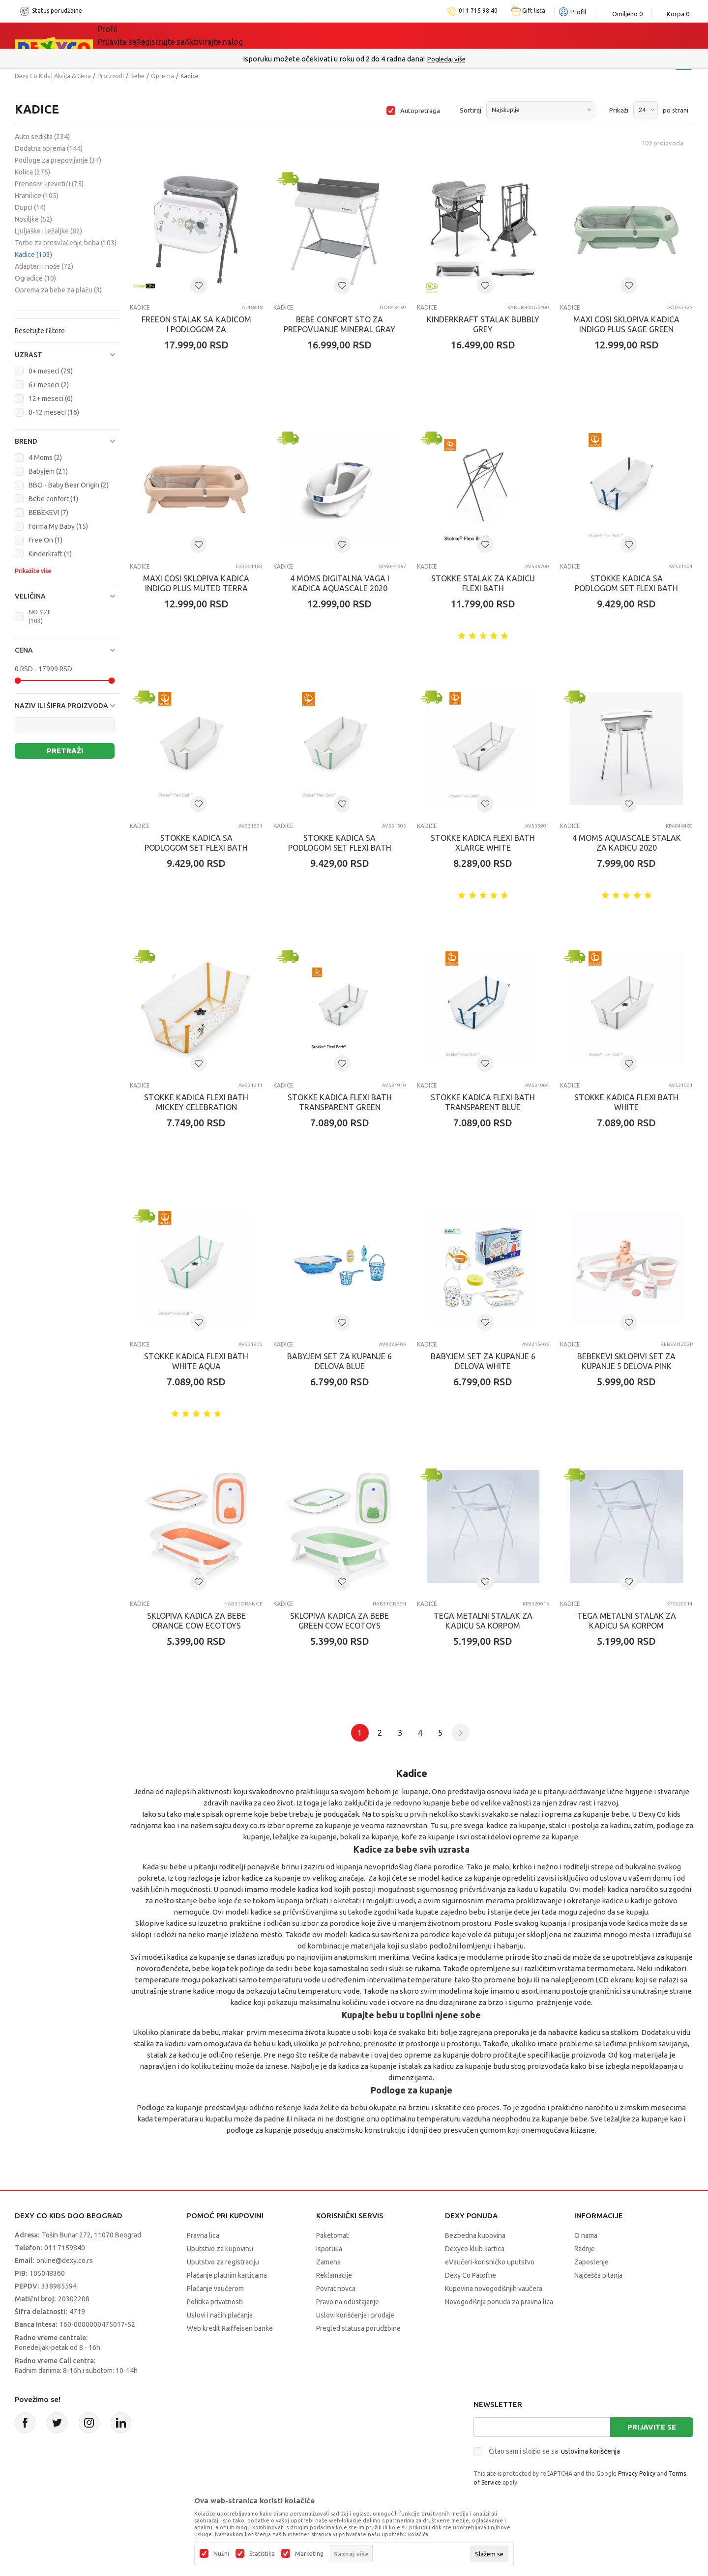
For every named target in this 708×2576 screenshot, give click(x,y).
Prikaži (618, 110)
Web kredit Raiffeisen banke (230, 2328)
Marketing (309, 2554)
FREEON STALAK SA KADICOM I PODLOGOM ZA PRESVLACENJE (196, 329)
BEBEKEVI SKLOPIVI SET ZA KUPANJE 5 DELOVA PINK (626, 1361)
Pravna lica (203, 2235)
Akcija (198, 35)
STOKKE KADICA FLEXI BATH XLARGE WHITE (483, 842)
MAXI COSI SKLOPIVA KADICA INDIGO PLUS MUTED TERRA (196, 583)
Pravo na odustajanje (347, 2302)
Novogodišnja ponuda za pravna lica (499, 2302)
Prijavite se (651, 2427)
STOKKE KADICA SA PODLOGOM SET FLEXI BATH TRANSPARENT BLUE (626, 588)
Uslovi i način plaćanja (220, 2315)
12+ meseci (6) (51, 398)
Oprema (162, 76)
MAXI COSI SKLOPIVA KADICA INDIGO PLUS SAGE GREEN (626, 324)
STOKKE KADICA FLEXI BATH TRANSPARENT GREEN (340, 1102)
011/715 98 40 (389, 59)
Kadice (33, 254)
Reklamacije (334, 2275)
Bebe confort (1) (53, 499)
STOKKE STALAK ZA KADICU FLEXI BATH (483, 583)
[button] (67, 354)
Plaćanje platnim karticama (227, 2275)
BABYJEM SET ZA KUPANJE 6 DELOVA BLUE (339, 1361)
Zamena (328, 2262)
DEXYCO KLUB (258, 35)
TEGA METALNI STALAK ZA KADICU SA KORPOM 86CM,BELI (626, 1625)
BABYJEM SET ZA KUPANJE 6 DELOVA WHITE (483, 1361)
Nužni (221, 2554)
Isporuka (329, 2249)
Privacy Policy (636, 2473)
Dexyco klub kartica (474, 2249)
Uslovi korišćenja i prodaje (355, 2315)
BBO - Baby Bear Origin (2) (69, 485)
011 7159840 (64, 2248)
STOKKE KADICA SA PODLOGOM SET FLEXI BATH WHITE (196, 847)
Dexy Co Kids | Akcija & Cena (53, 76)
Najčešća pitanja (598, 2275)
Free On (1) (45, 540)
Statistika (262, 2554)
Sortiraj (470, 110)
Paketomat (332, 2235)
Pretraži (65, 750)
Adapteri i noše (44, 266)
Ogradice (35, 278)
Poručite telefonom (333, 59)
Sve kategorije (138, 35)
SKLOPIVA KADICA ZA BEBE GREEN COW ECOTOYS (339, 1620)
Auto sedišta (42, 136)
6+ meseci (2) (49, 385)
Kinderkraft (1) (50, 554)
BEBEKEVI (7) (48, 512)
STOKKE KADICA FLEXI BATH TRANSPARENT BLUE (483, 1102)
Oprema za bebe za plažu (58, 289)
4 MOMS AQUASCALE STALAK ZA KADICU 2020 (626, 842)
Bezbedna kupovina (475, 2235)
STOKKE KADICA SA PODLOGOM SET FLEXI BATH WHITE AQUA (339, 847)
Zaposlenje (591, 2262)
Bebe (137, 76)
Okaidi (321, 35)
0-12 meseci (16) (54, 412)
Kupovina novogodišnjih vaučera (493, 2288)
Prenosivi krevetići (49, 183)
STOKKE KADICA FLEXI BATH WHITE (626, 1102)
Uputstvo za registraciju (223, 2262)
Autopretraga (420, 110)
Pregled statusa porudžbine (358, 2328)
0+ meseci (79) (51, 371)
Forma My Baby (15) (58, 526)
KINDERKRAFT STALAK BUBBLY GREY (483, 324)
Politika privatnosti (215, 2302)
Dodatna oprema (49, 148)
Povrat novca (335, 2288)
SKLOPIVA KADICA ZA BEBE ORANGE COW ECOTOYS (196, 1620)
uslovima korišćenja (590, 2451)
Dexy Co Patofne (470, 2275)
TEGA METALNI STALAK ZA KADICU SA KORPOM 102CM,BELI (483, 1625)
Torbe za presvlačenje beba (66, 242)
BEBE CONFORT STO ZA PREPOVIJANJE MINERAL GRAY (339, 324)
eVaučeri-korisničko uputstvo (489, 2262)
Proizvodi (110, 76)
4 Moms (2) (45, 457)
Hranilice (37, 195)
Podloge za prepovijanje (58, 160)
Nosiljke (33, 219)
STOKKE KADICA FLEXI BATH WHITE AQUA (196, 1361)
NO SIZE (40, 616)
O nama (585, 2235)
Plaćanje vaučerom (215, 2288)
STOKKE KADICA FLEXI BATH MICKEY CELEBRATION (196, 1102)
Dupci (30, 207)
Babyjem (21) (48, 471)
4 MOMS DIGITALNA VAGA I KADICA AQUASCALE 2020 (339, 583)
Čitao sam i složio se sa (554, 2451)
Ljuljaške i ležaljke (48, 231)
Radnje (584, 2249)
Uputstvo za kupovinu (220, 2249)
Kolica (32, 172)
